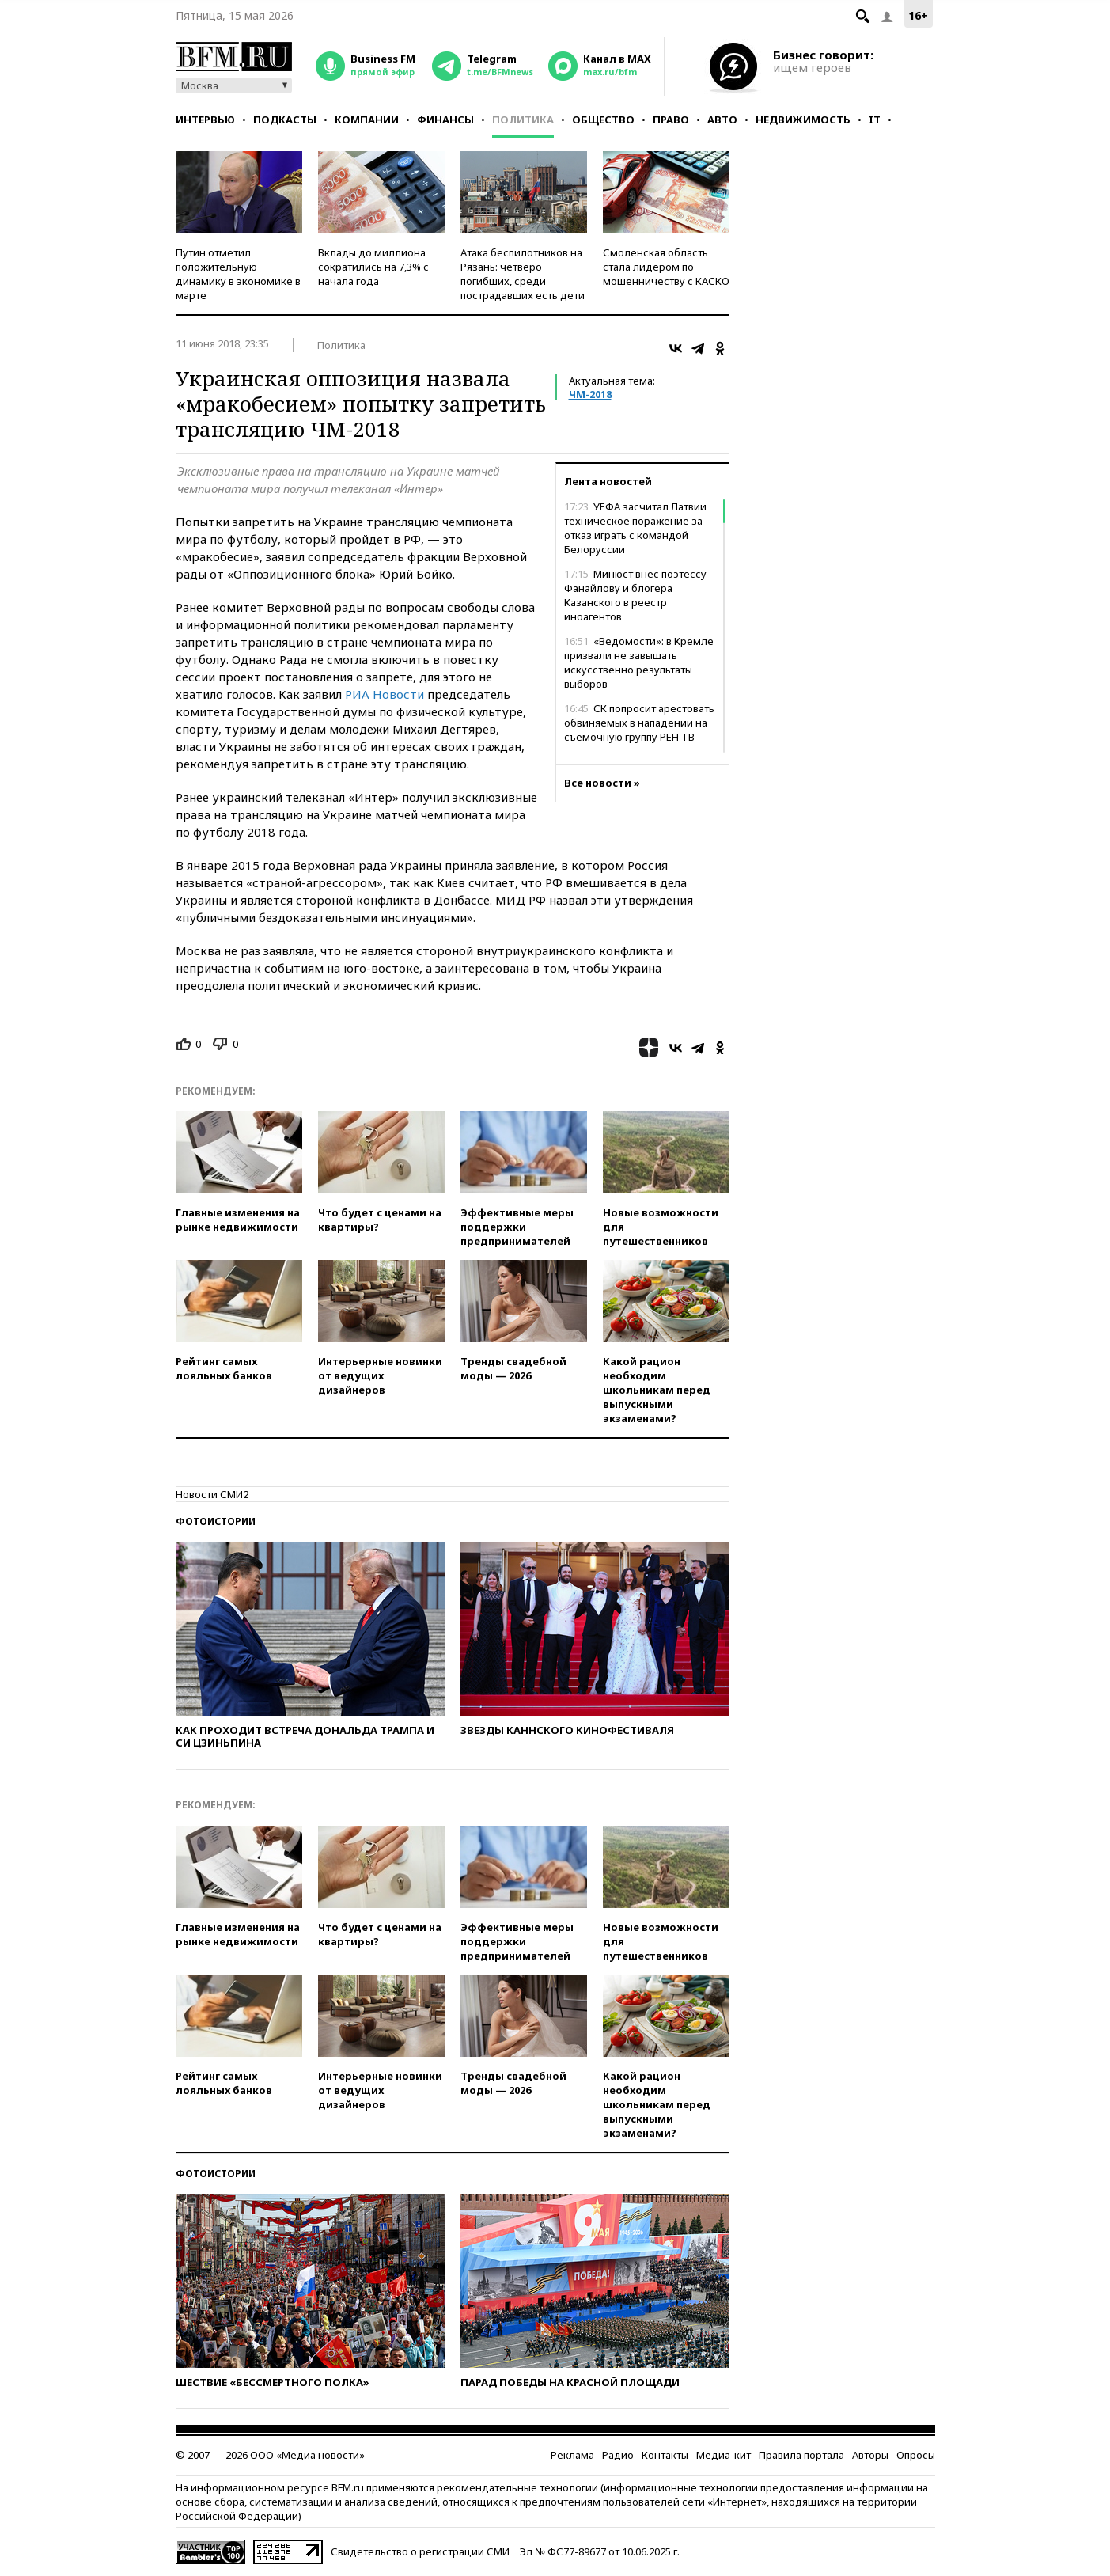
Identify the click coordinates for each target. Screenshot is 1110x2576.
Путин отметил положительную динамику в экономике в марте (238, 273)
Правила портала (801, 2455)
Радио (618, 2455)
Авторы (870, 2455)
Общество (603, 119)
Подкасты (284, 119)
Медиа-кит (723, 2455)
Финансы (445, 119)
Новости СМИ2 (212, 1494)
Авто (722, 119)
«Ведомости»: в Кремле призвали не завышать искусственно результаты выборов (639, 662)
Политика (523, 119)
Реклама (572, 2455)
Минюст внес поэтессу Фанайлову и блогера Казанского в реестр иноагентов (635, 595)
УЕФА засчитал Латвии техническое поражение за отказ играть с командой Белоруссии (635, 527)
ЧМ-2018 (590, 394)
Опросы (915, 2455)
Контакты (665, 2455)
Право (671, 119)
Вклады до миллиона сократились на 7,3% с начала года (373, 266)
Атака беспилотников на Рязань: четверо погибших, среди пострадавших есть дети (522, 273)
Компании (367, 119)
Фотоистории (216, 1521)
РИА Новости (384, 694)
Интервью (205, 119)
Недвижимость (803, 119)
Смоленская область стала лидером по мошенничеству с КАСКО (666, 266)
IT (875, 119)
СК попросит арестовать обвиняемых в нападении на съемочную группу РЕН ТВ (639, 722)
